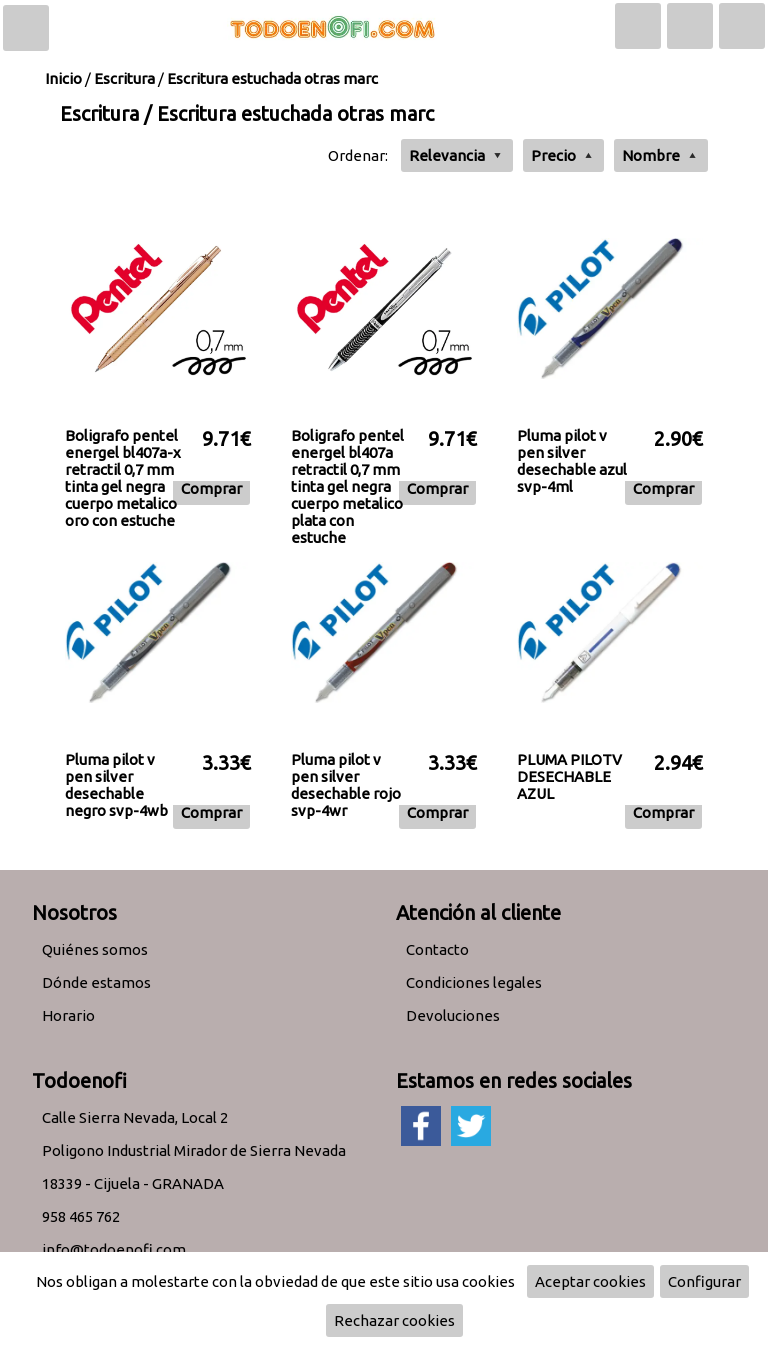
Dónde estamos (96, 982)
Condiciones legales (474, 982)
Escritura (124, 78)
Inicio (63, 78)
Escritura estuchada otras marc (272, 78)
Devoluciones (453, 1015)
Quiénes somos (95, 949)
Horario (68, 1015)
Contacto (437, 949)
